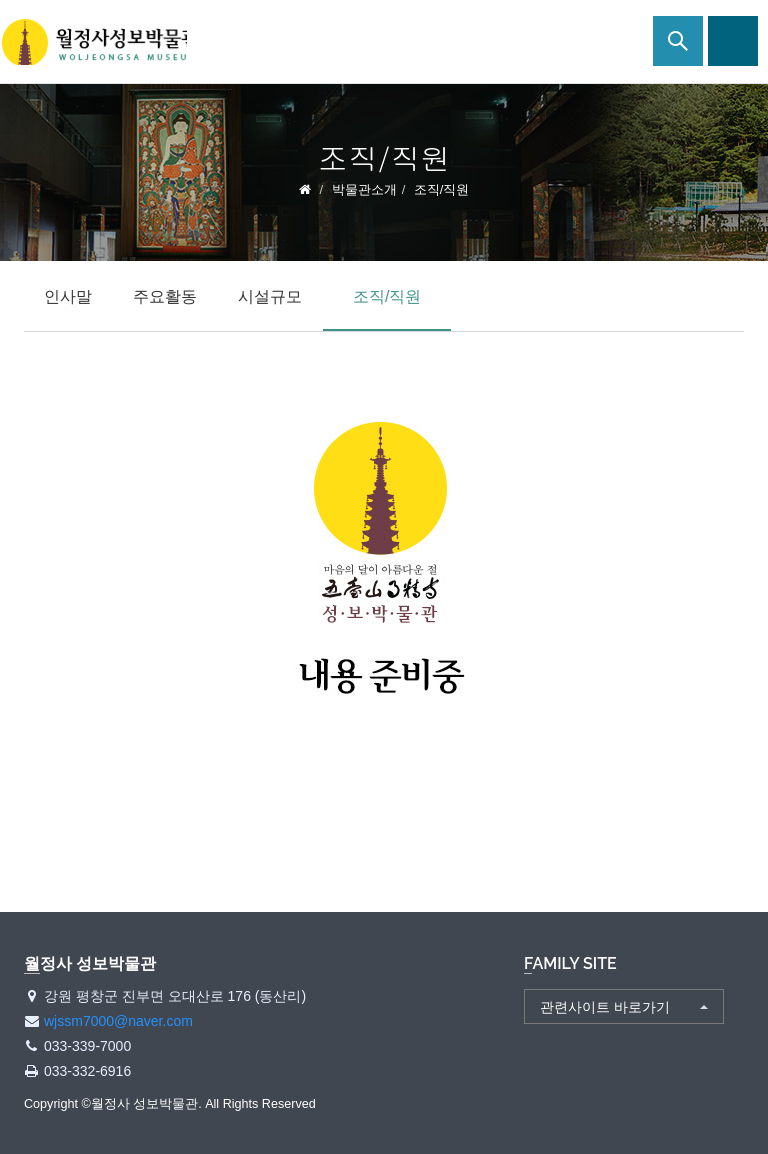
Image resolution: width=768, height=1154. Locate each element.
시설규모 (270, 296)
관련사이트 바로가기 (605, 1007)
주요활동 (165, 296)
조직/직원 (387, 296)
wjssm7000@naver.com (118, 1021)
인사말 (68, 296)
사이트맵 (733, 41)
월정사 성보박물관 (100, 42)
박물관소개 (364, 189)
